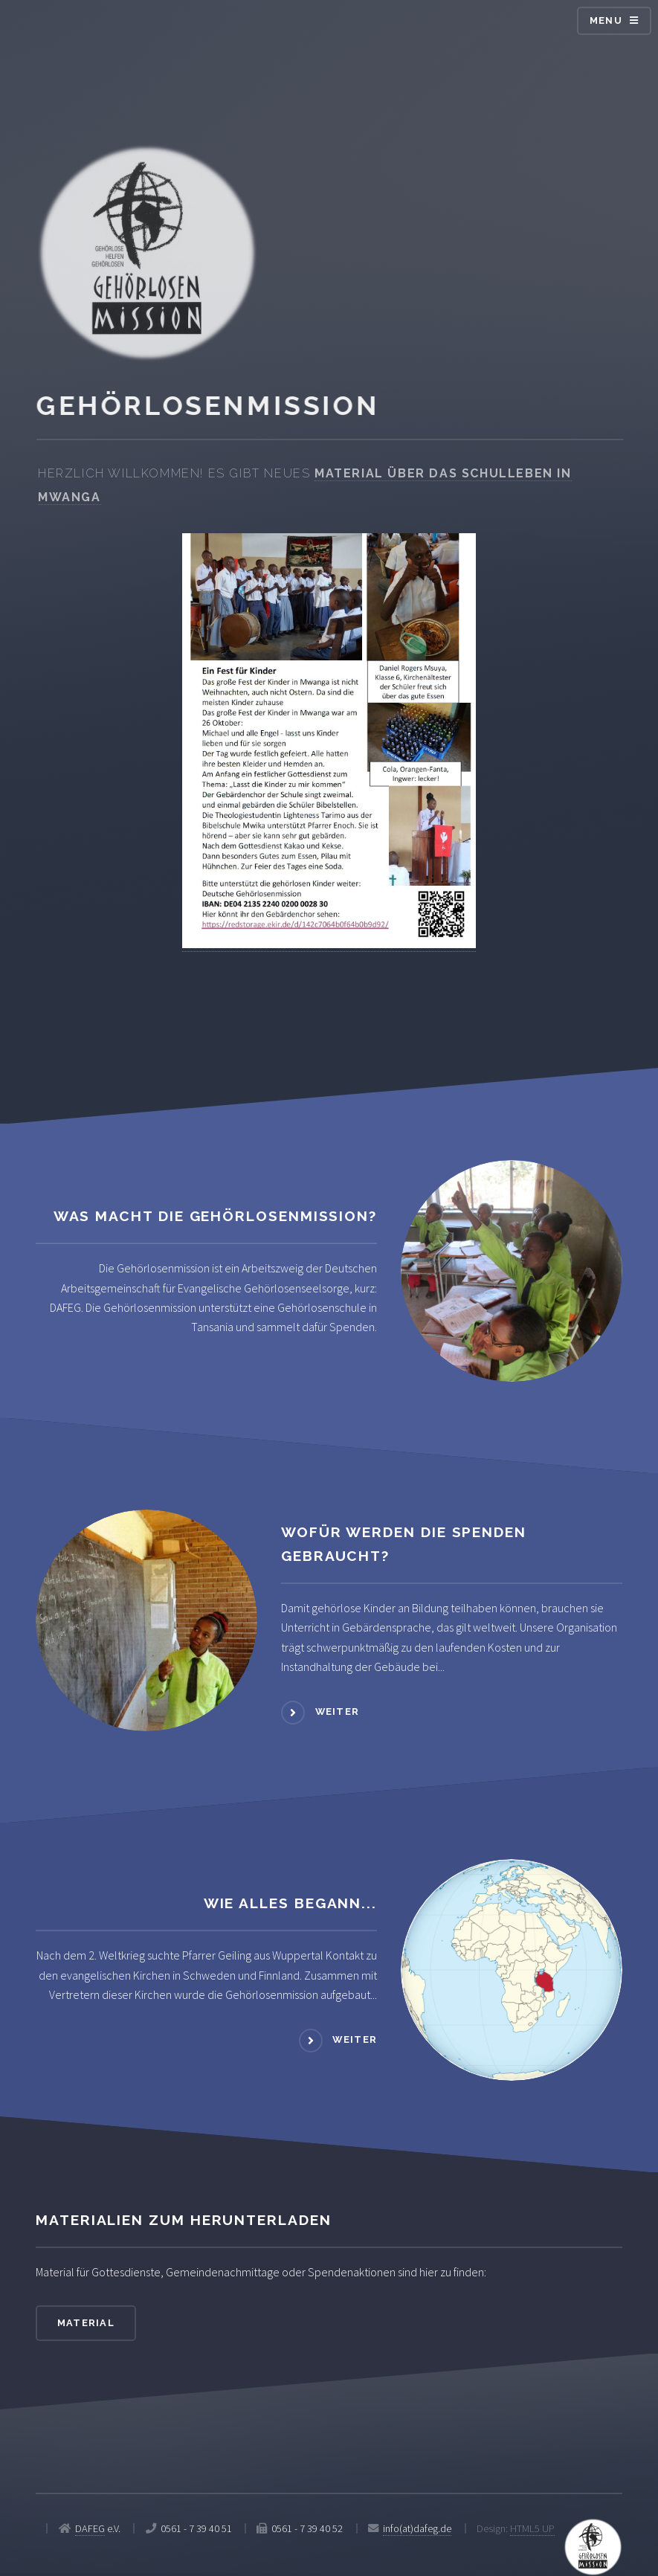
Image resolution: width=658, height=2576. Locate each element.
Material (85, 2322)
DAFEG (90, 2528)
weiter (337, 1711)
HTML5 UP (532, 2528)
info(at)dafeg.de (417, 2528)
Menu (606, 20)
